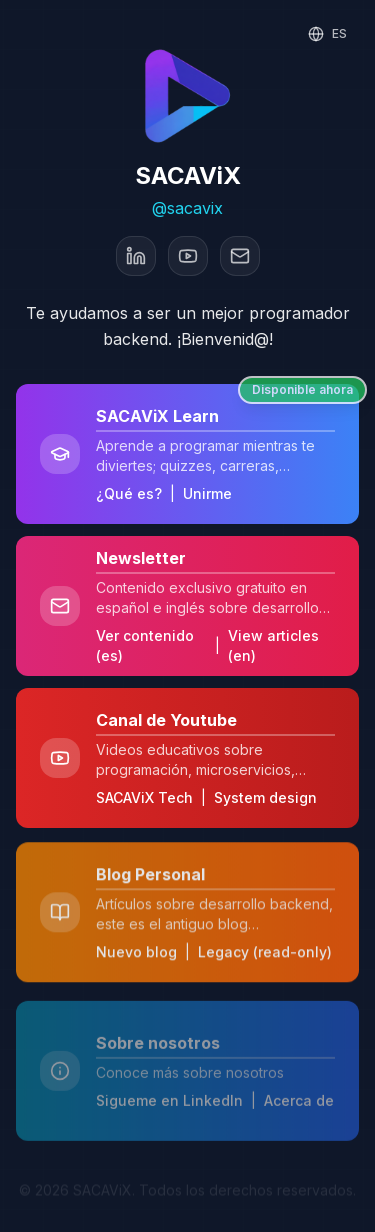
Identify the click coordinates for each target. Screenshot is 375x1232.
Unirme (207, 493)
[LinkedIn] (136, 256)
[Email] (240, 256)
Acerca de (299, 1091)
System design (265, 800)
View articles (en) (273, 645)
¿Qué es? (129, 493)
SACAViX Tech (144, 800)
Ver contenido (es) (145, 645)
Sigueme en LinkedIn (169, 1091)
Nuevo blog (136, 959)
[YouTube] (188, 256)
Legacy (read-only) (265, 959)
